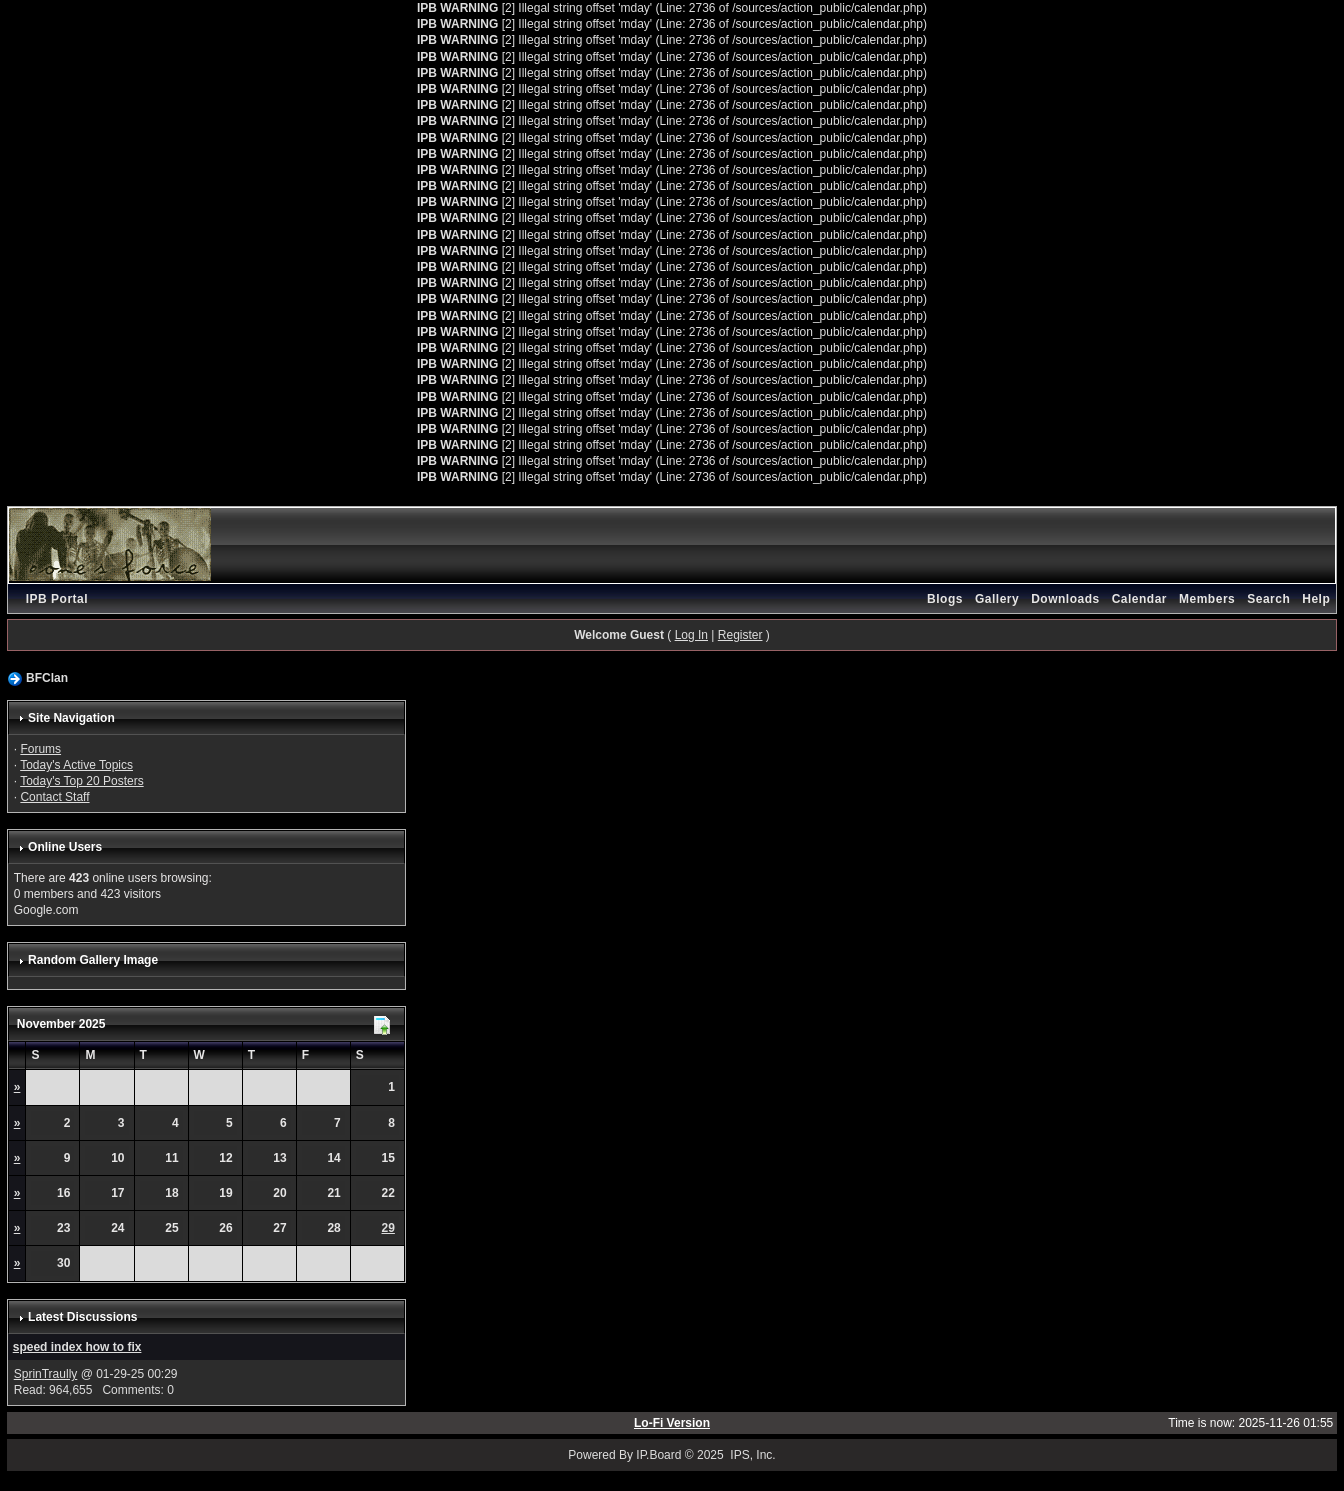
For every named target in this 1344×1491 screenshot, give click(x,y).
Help (1316, 599)
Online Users (65, 847)
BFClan (47, 678)
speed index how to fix (77, 1347)
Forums (40, 749)
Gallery (997, 599)
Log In (691, 635)
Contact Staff (54, 797)
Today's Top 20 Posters (81, 781)
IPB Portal (57, 599)
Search (1268, 599)
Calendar (1139, 599)
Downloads (1065, 599)
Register (740, 635)
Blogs (945, 599)
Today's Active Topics (76, 765)
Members (1207, 599)
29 (388, 1228)
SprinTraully (46, 1374)
